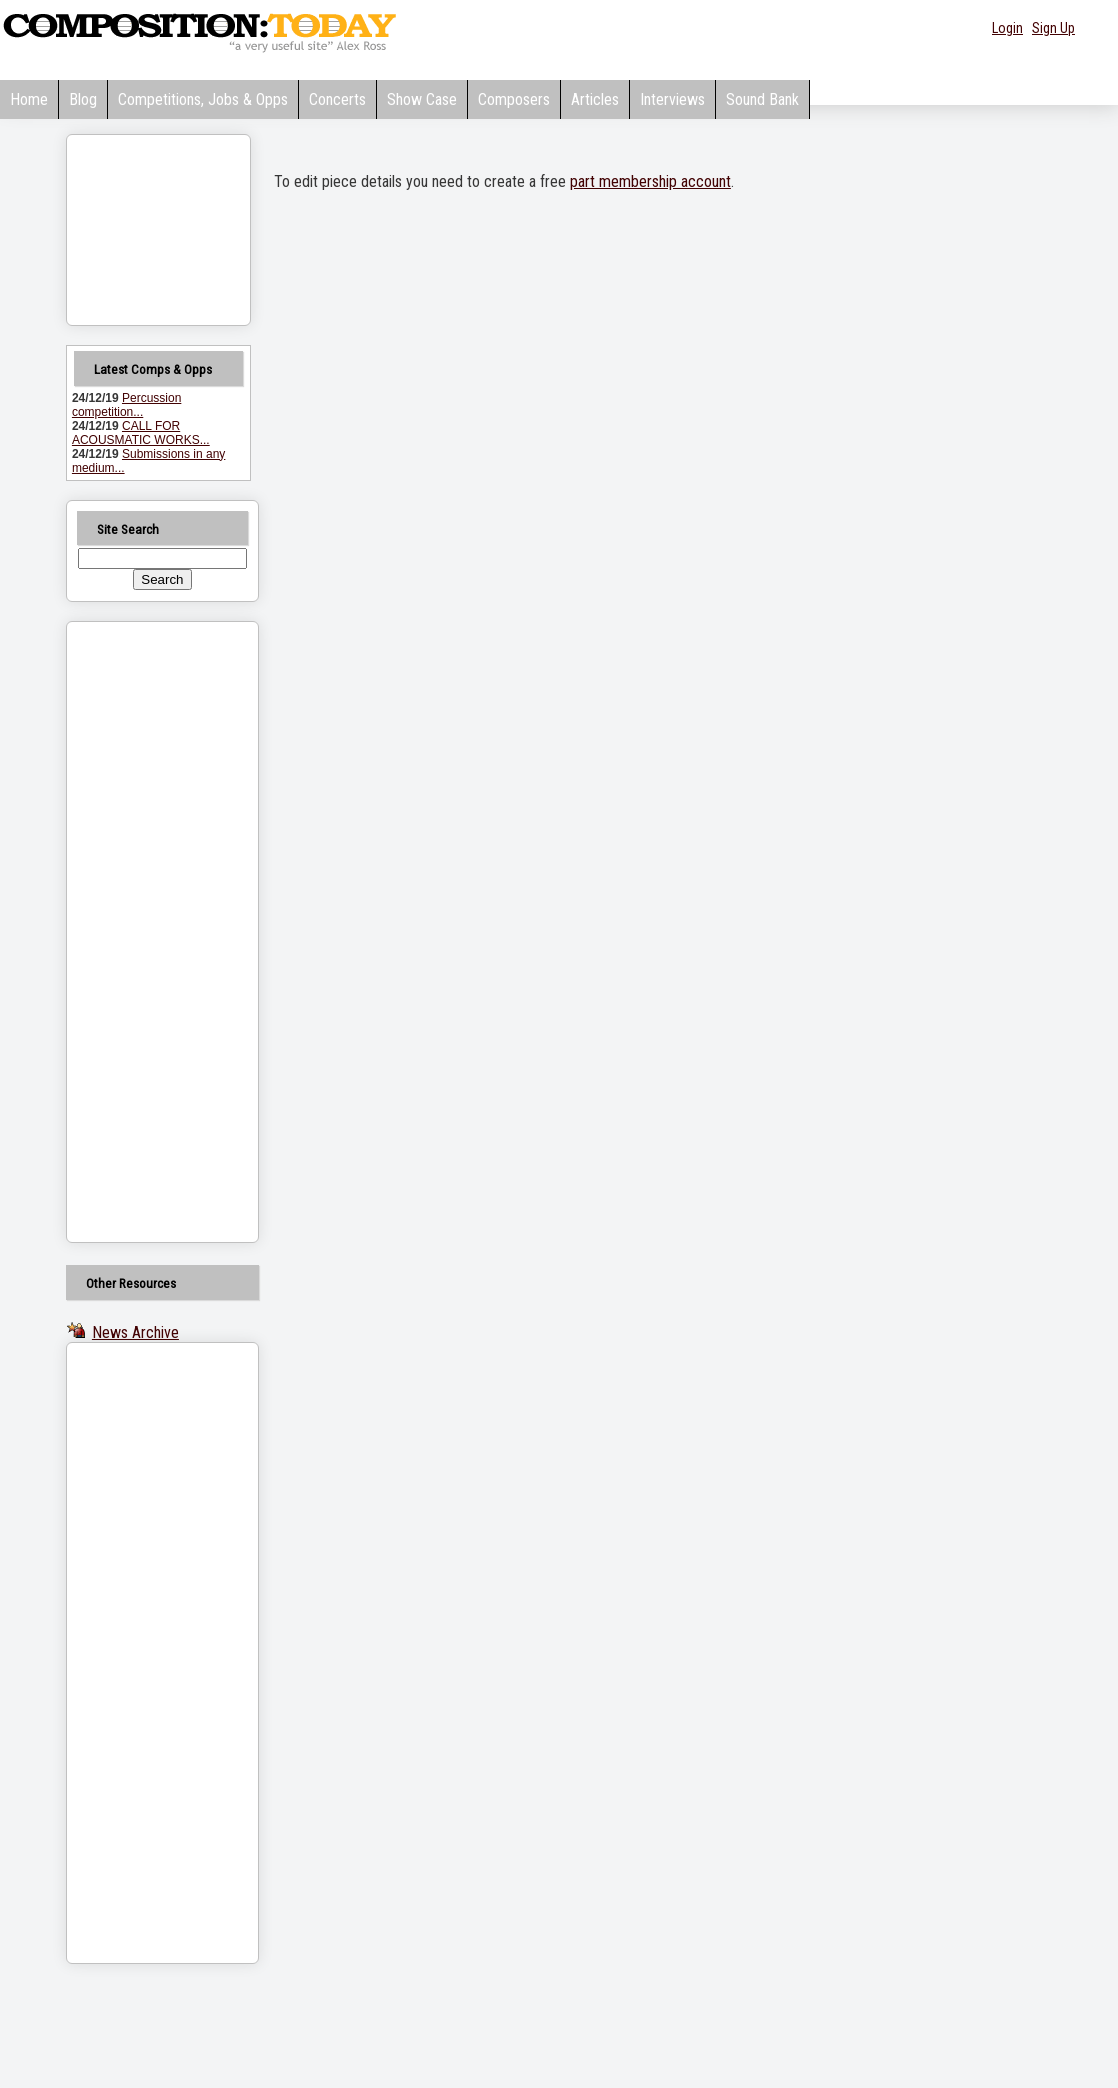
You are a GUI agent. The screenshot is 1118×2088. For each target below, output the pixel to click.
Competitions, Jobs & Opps (203, 99)
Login (1007, 28)
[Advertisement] (137, 932)
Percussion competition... (126, 405)
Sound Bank (762, 99)
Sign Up (1053, 28)
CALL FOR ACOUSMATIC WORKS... (141, 433)
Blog (83, 99)
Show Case (422, 99)
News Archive (135, 1332)
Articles (595, 99)
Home (29, 99)
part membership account (650, 181)
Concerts (337, 99)
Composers (514, 99)
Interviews (672, 99)
